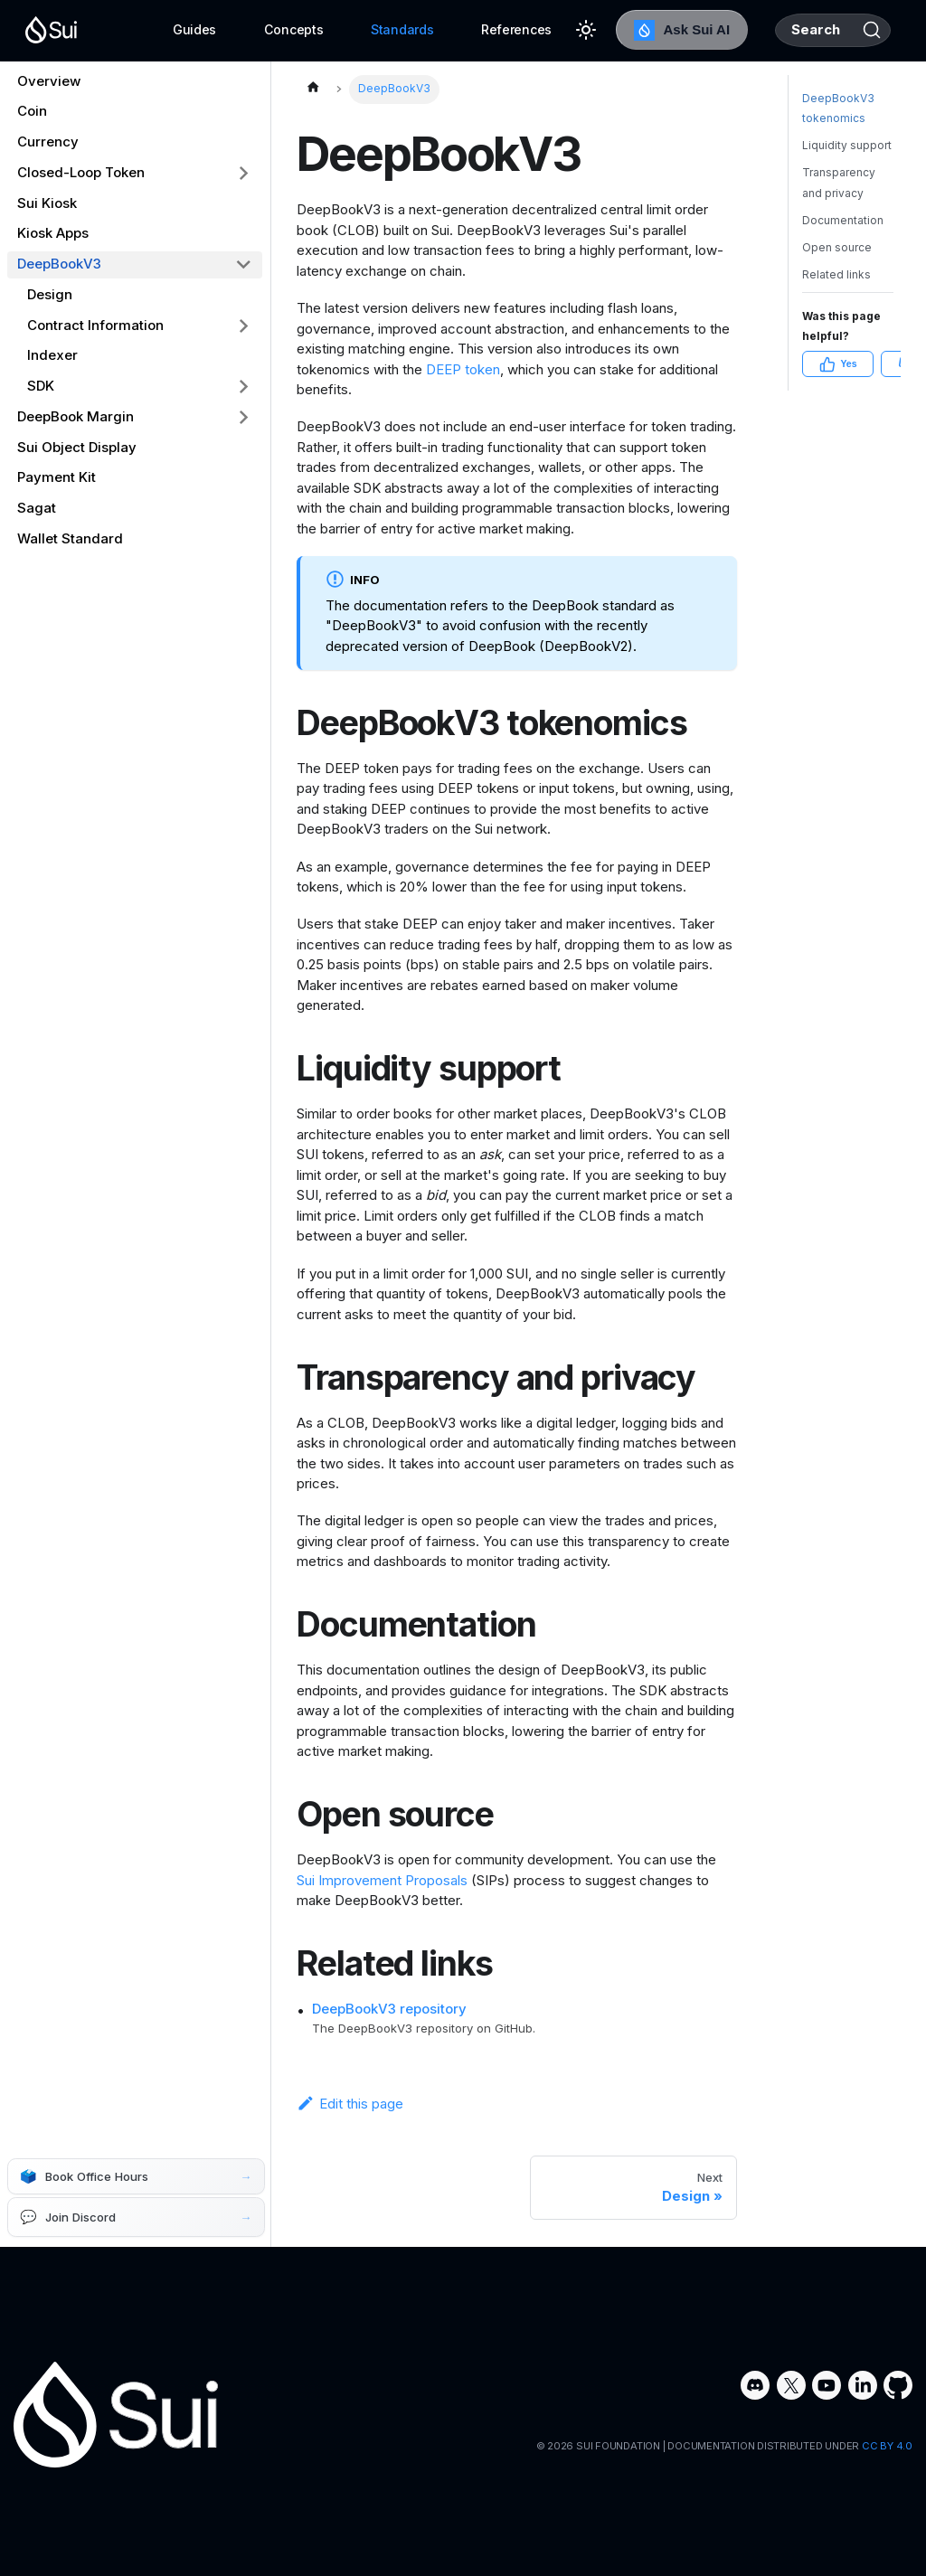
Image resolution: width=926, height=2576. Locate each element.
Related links (836, 319)
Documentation (842, 265)
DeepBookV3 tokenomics (838, 154)
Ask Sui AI (628, 30)
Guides (140, 29)
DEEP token (463, 369)
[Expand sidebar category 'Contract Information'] (243, 325)
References (462, 29)
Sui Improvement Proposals (382, 1880)
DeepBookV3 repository (389, 2008)
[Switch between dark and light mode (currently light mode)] (531, 29)
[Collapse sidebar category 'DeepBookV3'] (243, 264)
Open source (837, 292)
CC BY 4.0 (887, 2445)
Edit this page (350, 2103)
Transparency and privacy (838, 228)
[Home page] (313, 89)
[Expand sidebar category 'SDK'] (243, 387)
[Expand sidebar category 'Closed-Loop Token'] (243, 172)
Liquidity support (847, 190)
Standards (348, 29)
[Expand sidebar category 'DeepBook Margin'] (243, 416)
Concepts (239, 29)
